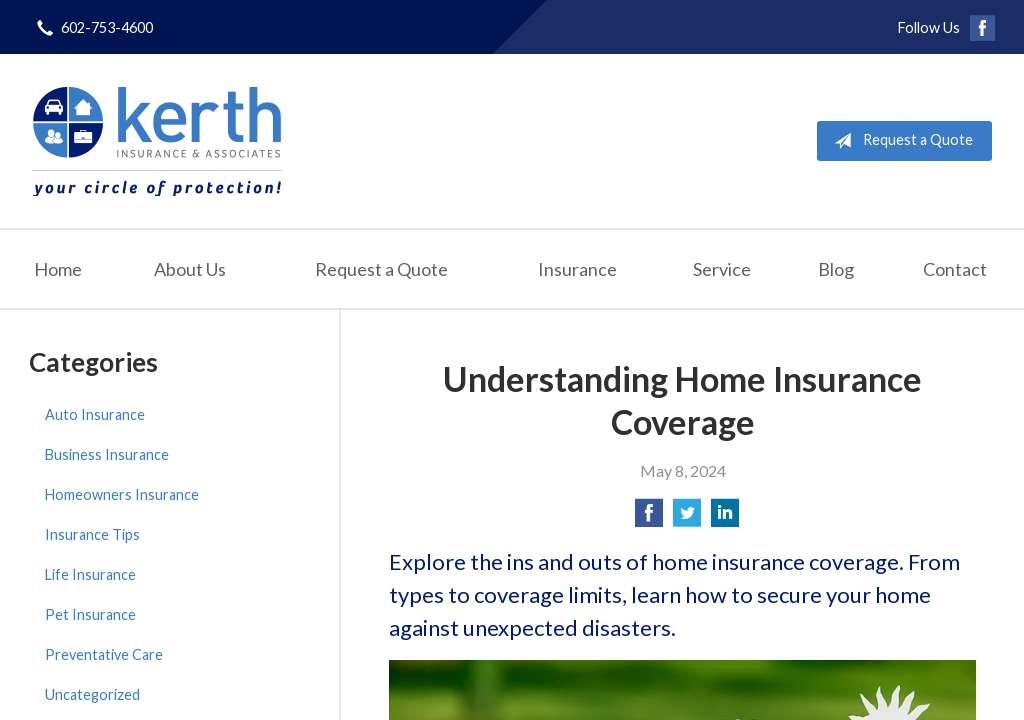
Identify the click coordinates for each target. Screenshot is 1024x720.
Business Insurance (107, 454)
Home (58, 269)
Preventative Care (104, 654)
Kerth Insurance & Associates (157, 141)
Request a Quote (899, 141)
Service (722, 269)
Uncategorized (92, 694)
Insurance (577, 269)
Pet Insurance (90, 614)
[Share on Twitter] (687, 518)
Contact (955, 269)
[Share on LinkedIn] (725, 518)
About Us (190, 269)
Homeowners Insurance (122, 494)
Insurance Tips (92, 534)
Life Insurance (90, 574)
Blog (836, 269)
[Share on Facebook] (649, 518)
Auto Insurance (95, 414)
